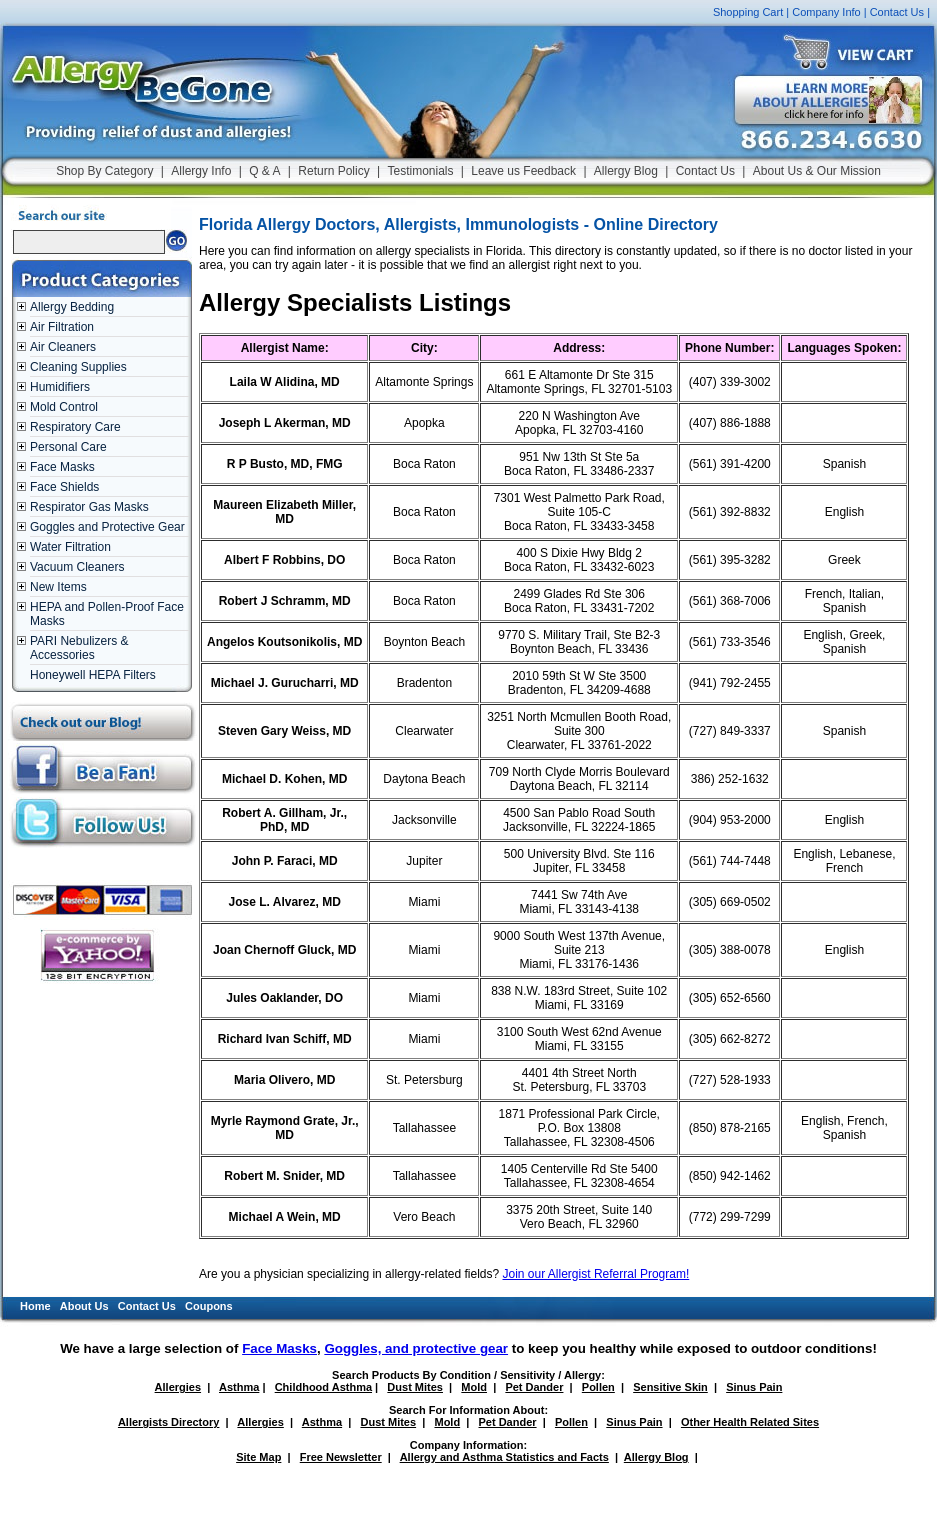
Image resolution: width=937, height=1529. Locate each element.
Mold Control (64, 407)
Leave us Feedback (523, 171)
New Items (58, 587)
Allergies (178, 1387)
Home (35, 1306)
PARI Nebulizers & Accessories (79, 648)
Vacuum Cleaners (77, 567)
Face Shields (64, 487)
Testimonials (420, 171)
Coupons (209, 1306)
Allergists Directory (168, 1422)
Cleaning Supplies (78, 367)
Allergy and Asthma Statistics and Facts (504, 1457)
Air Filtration (62, 327)
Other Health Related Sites (750, 1422)
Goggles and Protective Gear (107, 527)
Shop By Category (104, 171)
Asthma (239, 1387)
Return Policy (333, 171)
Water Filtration (70, 547)
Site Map (258, 1457)
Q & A (264, 171)
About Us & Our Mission (817, 171)
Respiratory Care (75, 427)
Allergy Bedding (72, 307)
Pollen (598, 1387)
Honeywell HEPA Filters (93, 675)
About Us (84, 1306)
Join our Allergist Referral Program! (596, 1274)
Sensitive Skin (670, 1387)
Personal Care (68, 447)
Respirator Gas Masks (89, 507)
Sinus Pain (754, 1387)
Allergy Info (201, 171)
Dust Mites (415, 1387)
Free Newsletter (341, 1457)
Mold (474, 1387)
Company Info (826, 12)
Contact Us (897, 12)
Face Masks (62, 467)
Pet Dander (534, 1387)
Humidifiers (60, 387)
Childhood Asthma (323, 1387)
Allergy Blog (626, 171)
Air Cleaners (63, 347)
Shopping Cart (748, 12)
